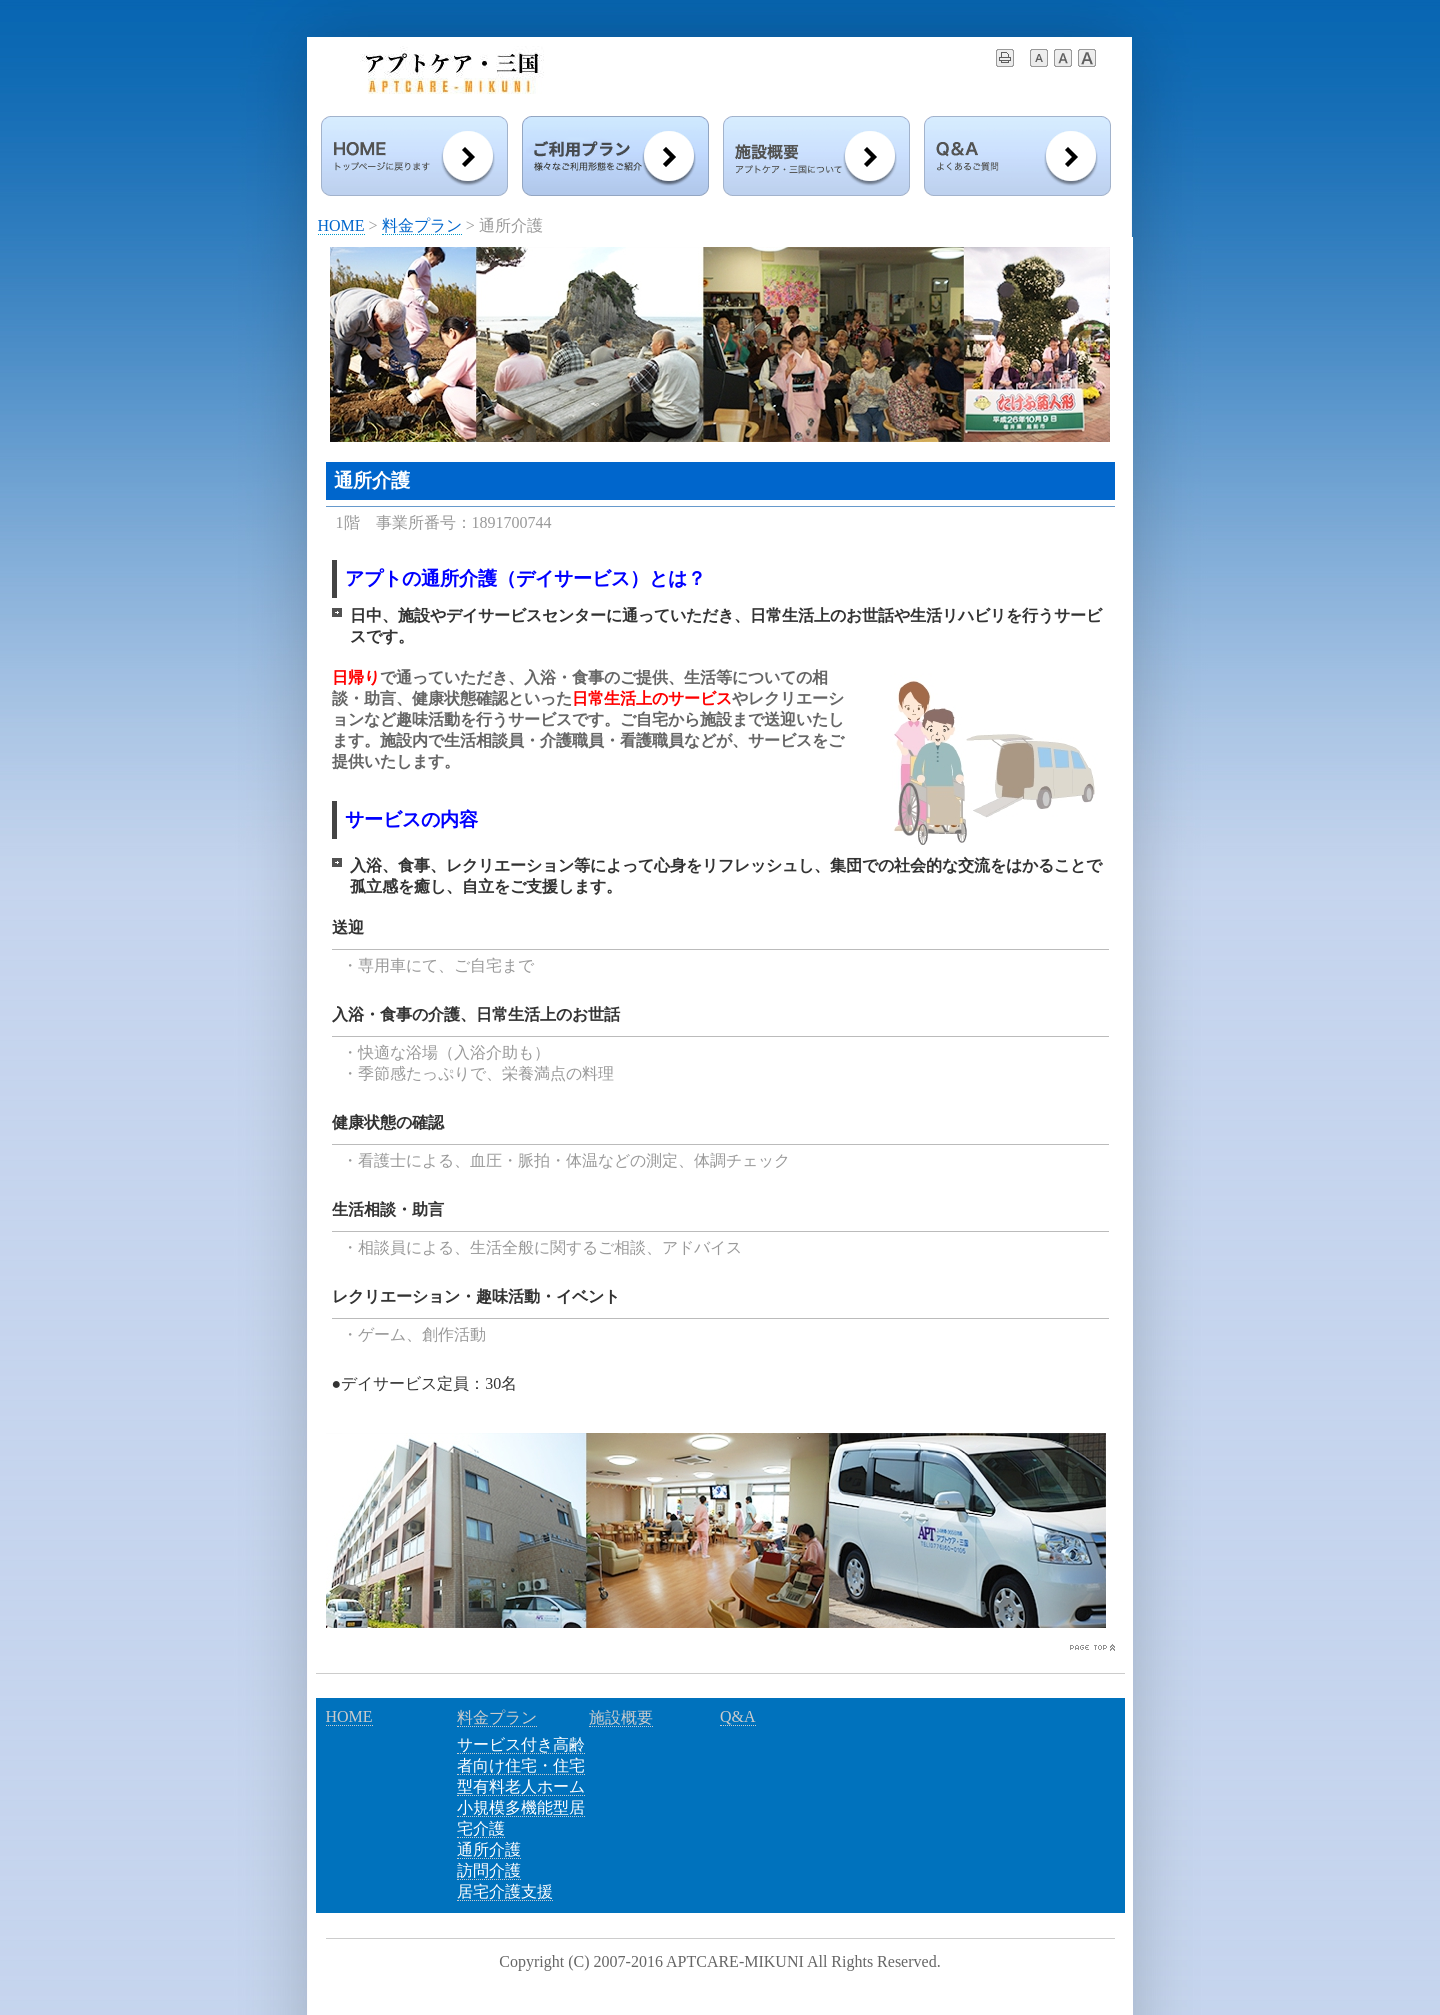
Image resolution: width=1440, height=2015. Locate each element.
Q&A (738, 1716)
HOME (341, 225)
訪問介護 (489, 1870)
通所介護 (489, 1849)
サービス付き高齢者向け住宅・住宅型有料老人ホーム (521, 1765)
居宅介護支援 (505, 1891)
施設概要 (621, 1717)
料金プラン (422, 225)
